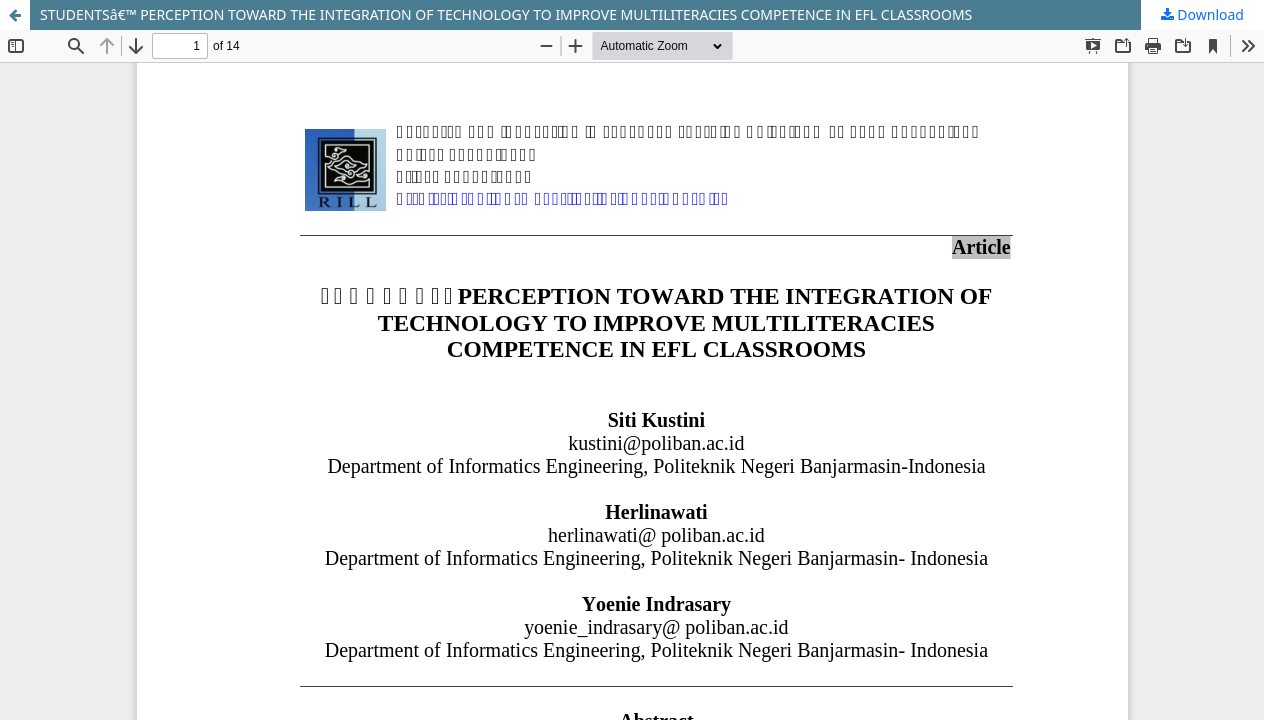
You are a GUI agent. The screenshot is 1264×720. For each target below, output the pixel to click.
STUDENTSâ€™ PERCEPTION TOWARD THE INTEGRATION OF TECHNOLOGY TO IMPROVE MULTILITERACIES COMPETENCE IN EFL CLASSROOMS (506, 14)
